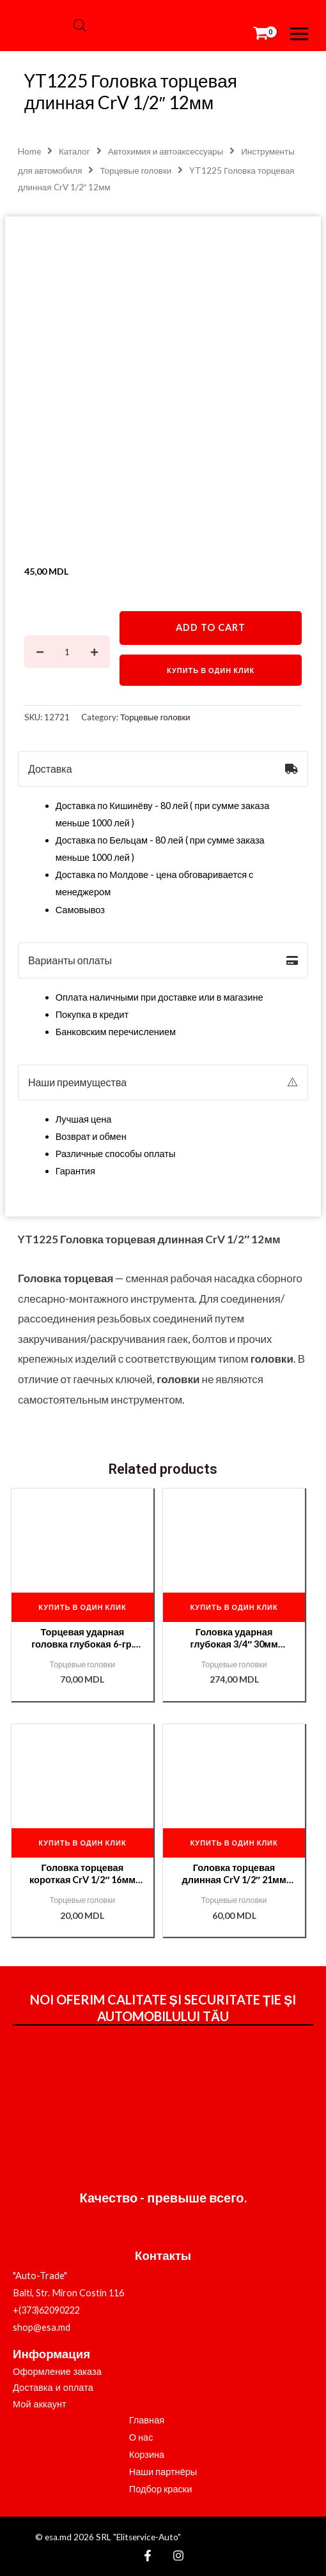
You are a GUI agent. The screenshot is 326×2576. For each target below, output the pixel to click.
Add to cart (210, 627)
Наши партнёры (163, 2471)
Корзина (147, 2454)
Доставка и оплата (53, 2388)
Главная (147, 2419)
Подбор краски (160, 2488)
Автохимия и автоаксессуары (166, 151)
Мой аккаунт (39, 2404)
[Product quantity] (67, 651)
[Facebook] (147, 2555)
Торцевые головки (135, 170)
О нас (141, 2437)
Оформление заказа (57, 2372)
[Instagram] (178, 2555)
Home (29, 151)
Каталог (74, 151)
